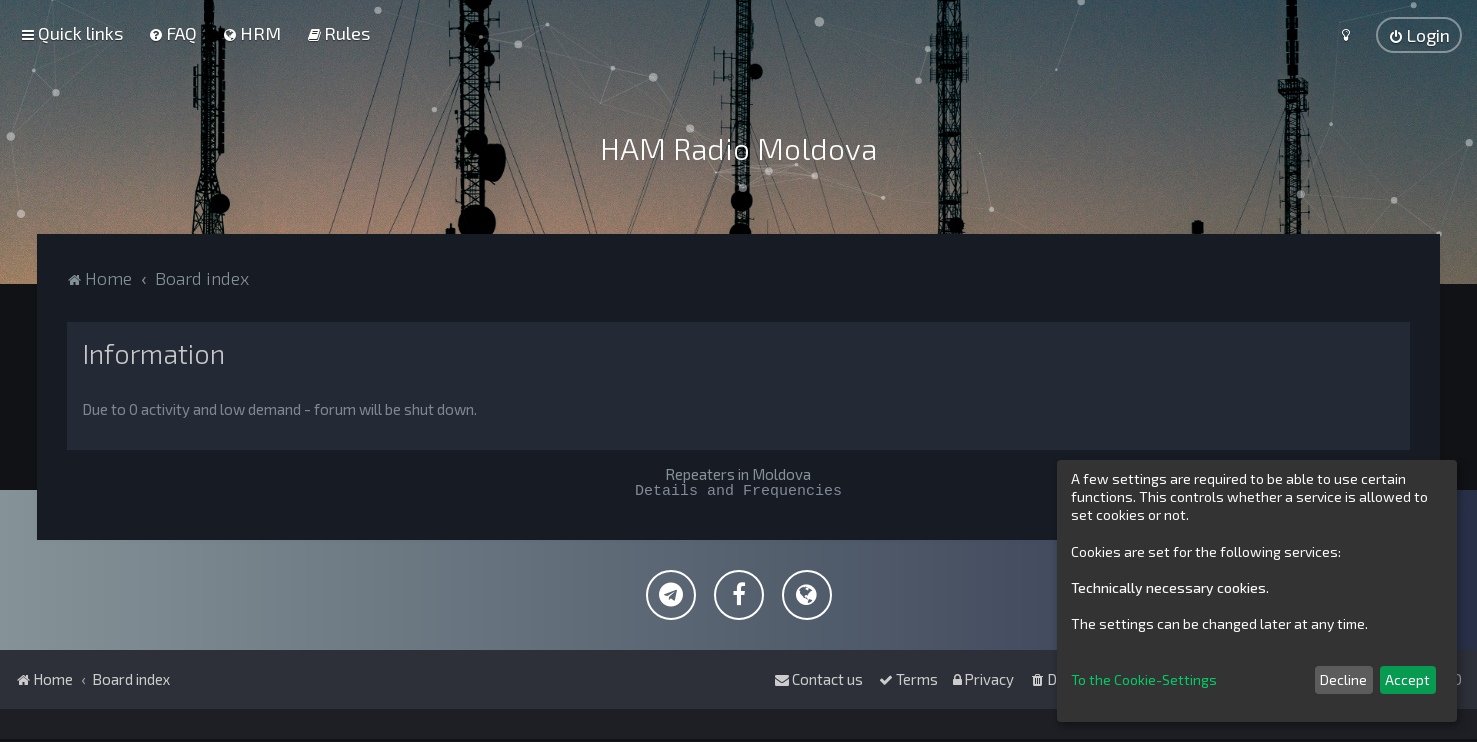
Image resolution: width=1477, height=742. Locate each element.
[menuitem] (172, 33)
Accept (1407, 679)
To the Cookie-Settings (1144, 679)
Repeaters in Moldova (738, 474)
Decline (1343, 679)
